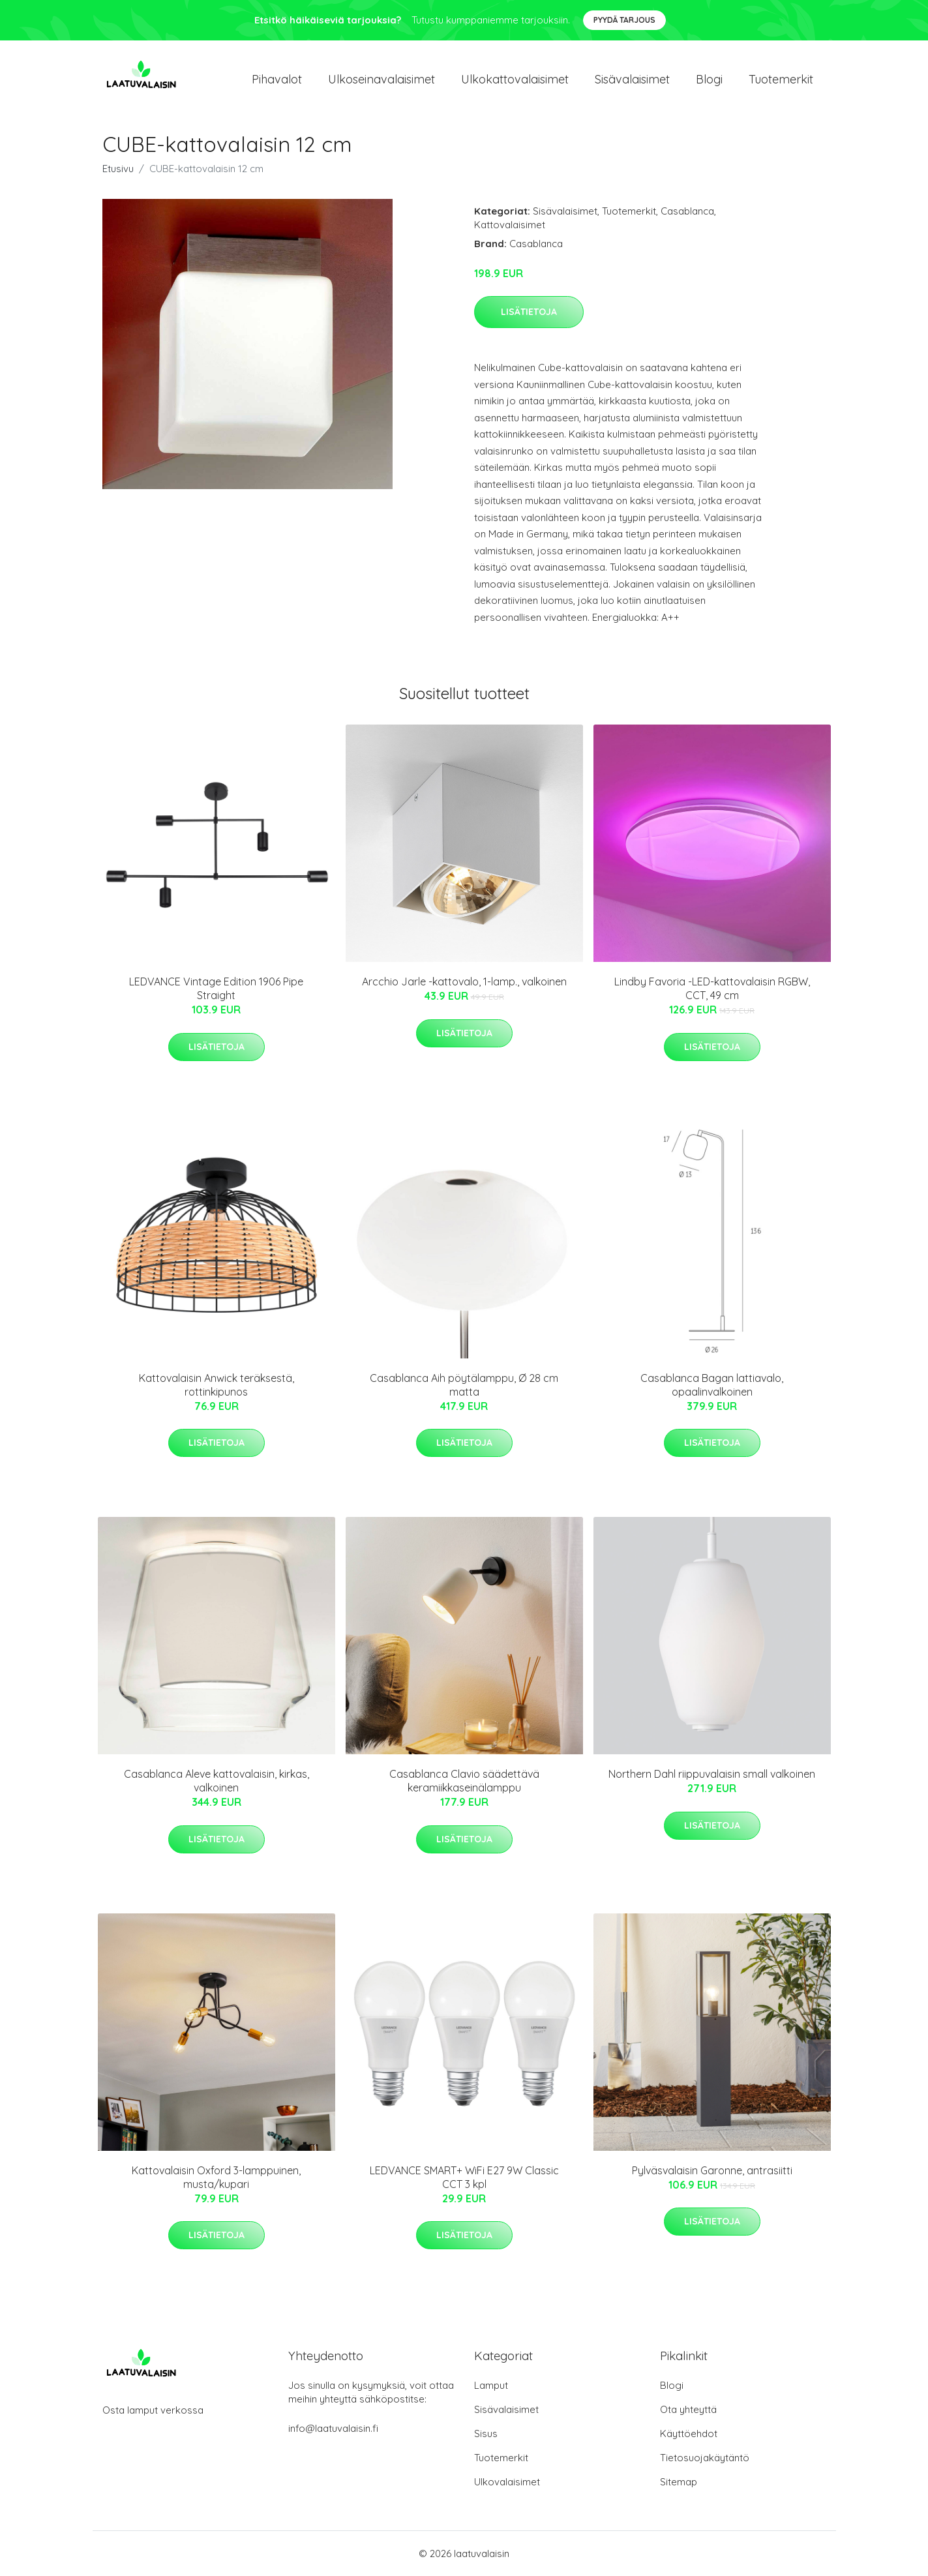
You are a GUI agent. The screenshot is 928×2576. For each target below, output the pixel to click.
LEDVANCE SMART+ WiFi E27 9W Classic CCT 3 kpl (464, 2177)
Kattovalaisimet (509, 224)
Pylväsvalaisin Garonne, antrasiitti (712, 2170)
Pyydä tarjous (624, 20)
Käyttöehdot (688, 2433)
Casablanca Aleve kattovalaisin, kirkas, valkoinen (216, 1780)
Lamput (491, 2385)
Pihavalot (277, 79)
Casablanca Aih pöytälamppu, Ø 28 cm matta (464, 1384)
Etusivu (118, 168)
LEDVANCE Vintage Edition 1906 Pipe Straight (216, 988)
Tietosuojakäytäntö (704, 2457)
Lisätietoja (529, 312)
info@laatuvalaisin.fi (333, 2428)
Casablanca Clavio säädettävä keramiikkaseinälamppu (464, 1780)
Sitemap (678, 2482)
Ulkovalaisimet (507, 2482)
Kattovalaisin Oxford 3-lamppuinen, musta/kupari (216, 2177)
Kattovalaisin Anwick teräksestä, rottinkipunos (216, 1384)
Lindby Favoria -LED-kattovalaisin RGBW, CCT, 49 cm (712, 988)
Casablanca (687, 211)
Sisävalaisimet (632, 79)
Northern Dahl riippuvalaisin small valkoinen (711, 1773)
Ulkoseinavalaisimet (381, 79)
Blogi (709, 79)
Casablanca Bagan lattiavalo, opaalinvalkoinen (711, 1384)
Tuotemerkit (781, 79)
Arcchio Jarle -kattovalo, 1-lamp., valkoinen (464, 981)
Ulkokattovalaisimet (515, 79)
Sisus (486, 2433)
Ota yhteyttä (688, 2409)
